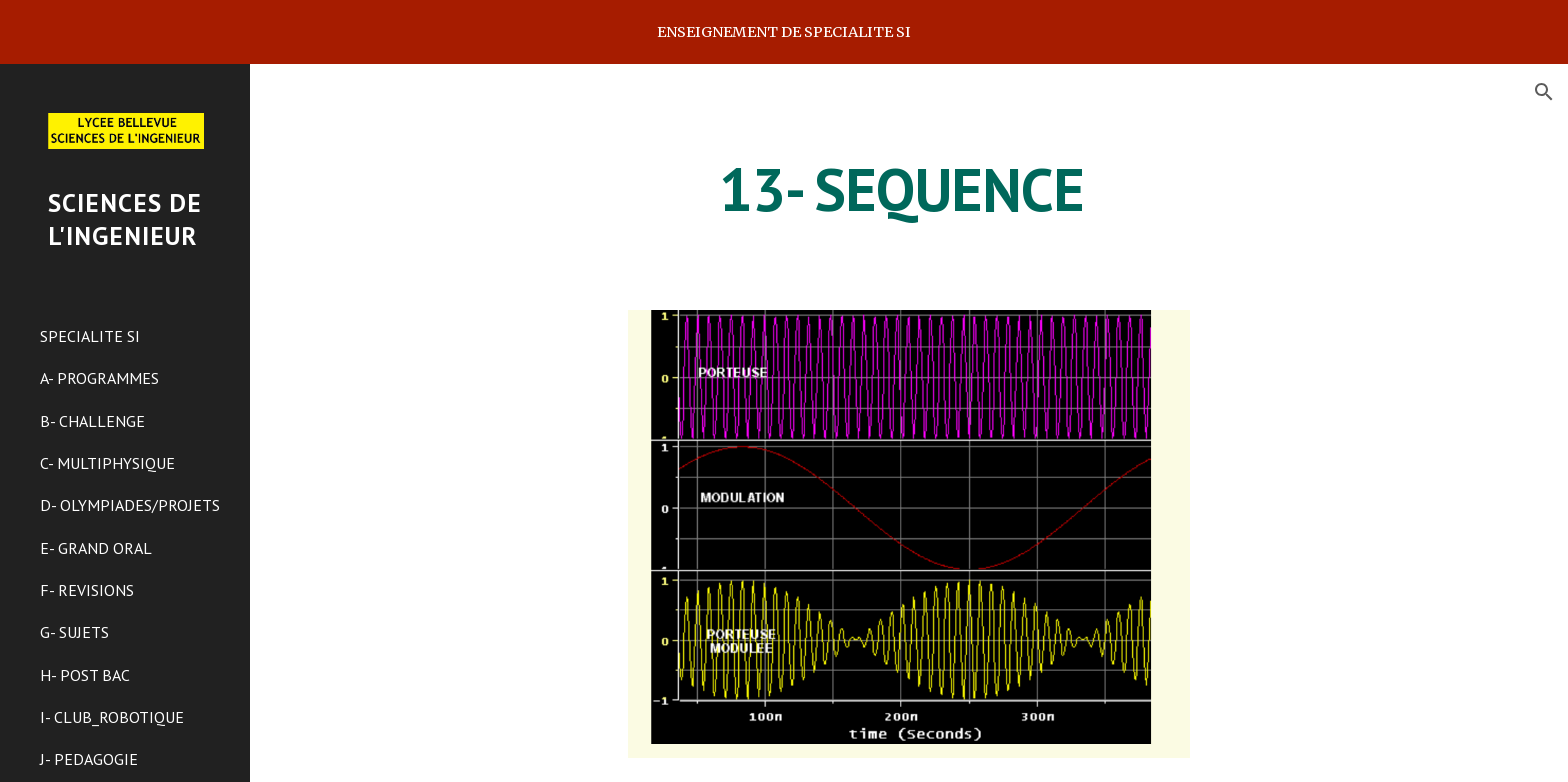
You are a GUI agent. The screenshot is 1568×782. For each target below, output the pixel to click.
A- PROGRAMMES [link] (99, 378)
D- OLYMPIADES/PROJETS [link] (130, 505)
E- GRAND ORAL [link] (96, 548)
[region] (784, 32)
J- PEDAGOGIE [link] (89, 759)
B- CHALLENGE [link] (92, 421)
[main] (909, 189)
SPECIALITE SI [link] (90, 336)
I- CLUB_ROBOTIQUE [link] (112, 717)
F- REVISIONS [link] (87, 590)
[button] (1544, 92)
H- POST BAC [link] (85, 675)
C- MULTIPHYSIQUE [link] (107, 463)
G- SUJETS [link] (74, 632)
